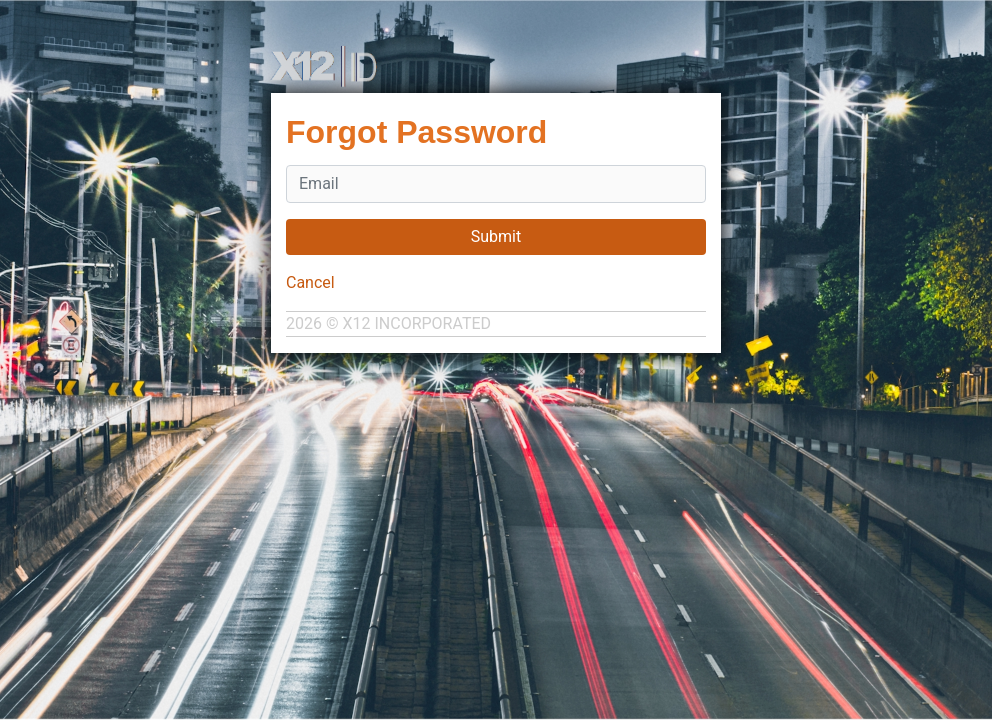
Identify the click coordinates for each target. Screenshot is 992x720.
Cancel (310, 282)
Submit (496, 236)
